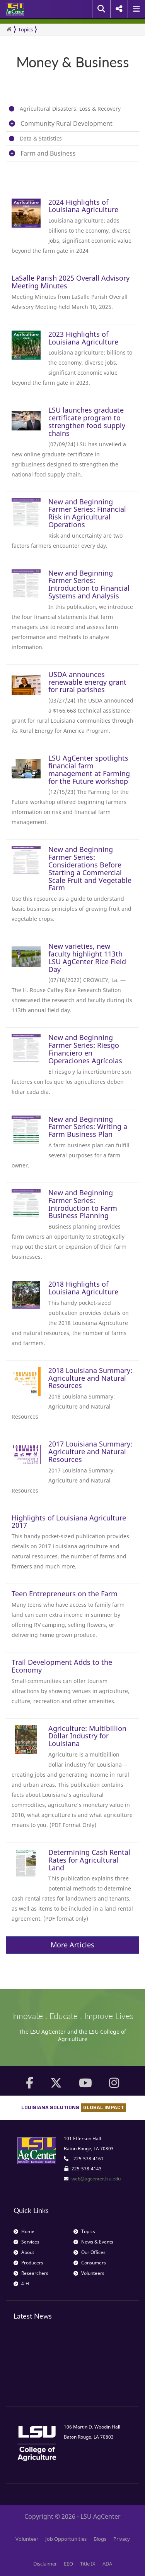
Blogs (100, 2538)
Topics (25, 29)
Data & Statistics (41, 138)
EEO (68, 2563)
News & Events (93, 2241)
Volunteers (88, 2273)
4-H (21, 2283)
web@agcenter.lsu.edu (96, 2178)
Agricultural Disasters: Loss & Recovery (70, 108)
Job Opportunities (66, 2538)
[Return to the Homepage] (9, 29)
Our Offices (89, 2252)
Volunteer (26, 2538)
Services (26, 2241)
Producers (28, 2262)
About (24, 2252)
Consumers (89, 2262)
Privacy (121, 2538)
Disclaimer (45, 2563)
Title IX (88, 2563)
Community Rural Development (66, 123)
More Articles (72, 1944)
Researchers (31, 2273)
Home (24, 2231)
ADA (107, 2563)
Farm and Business (48, 153)
